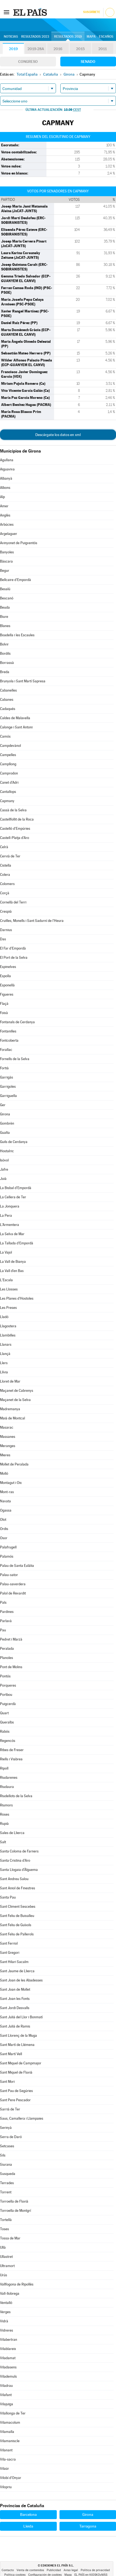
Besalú (5, 589)
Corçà (4, 893)
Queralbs (7, 1722)
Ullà (3, 2247)
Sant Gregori (9, 1953)
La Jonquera (9, 1206)
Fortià (4, 1068)
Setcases (7, 2146)
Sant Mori (7, 2082)
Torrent (5, 2192)
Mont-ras (7, 1492)
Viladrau (6, 2386)
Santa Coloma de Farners (19, 1851)
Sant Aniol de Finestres (17, 1888)
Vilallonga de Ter (13, 2413)
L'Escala (6, 1280)
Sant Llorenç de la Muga (18, 2035)
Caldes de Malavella (15, 718)
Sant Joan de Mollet (15, 1989)
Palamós (6, 1556)
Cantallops (8, 792)
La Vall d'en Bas (12, 1271)
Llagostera (8, 1326)
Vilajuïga (6, 2404)
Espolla (5, 976)
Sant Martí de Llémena (17, 2045)
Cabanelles (8, 690)
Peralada (7, 1649)
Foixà (4, 1013)
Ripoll (4, 1768)
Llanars (5, 1344)
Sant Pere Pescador (15, 2100)
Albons (5, 488)
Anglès (5, 515)
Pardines (7, 1612)
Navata (5, 1501)
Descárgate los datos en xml (58, 434)
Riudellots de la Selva (16, 1796)
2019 (13, 49)
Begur (4, 571)
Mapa (91, 36)
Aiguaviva (7, 469)
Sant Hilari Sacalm (14, 1962)
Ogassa (5, 1510)
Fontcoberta (9, 1040)
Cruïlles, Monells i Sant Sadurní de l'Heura (32, 921)
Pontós (5, 1676)
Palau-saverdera (13, 1584)
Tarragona (87, 2526)
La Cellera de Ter (13, 1197)
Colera (5, 875)
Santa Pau (8, 1897)
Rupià (4, 1824)
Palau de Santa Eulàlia (17, 1566)
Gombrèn (7, 1123)
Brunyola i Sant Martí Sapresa (22, 681)
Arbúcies (7, 524)
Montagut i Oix (11, 1483)
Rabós (5, 1731)
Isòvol (4, 1160)
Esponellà (7, 985)
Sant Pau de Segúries (16, 2091)
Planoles (6, 1658)
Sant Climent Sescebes (17, 1906)
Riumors (6, 1805)
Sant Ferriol (9, 1943)
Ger (2, 1105)
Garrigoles (8, 1086)
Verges (5, 2312)
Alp (2, 497)
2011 (102, 49)
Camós (5, 736)
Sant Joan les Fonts (15, 1999)
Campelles (8, 755)
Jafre (4, 1169)
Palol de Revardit (13, 1593)
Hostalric (7, 1151)
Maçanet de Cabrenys (16, 1391)
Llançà (5, 1354)
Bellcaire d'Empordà (15, 580)
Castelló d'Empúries (15, 829)
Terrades (7, 2183)
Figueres (6, 994)
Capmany (7, 801)
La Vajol (6, 1252)
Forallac (6, 1050)
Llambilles (7, 1335)
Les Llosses (9, 1289)
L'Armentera (9, 1225)
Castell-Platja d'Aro (14, 838)
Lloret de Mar (10, 1381)
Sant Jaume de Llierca (17, 1971)
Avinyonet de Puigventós (18, 543)
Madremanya (10, 1409)
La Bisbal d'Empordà (15, 1188)
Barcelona (28, 2514)
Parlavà (6, 1621)
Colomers (7, 884)
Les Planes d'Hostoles (16, 1298)
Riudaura (7, 1787)
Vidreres (6, 2330)
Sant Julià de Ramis (15, 2026)
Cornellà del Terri (13, 902)
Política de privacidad (95, 2570)
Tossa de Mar (10, 2238)
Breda (4, 672)
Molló (4, 1473)
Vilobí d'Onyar (10, 2478)
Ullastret (6, 2257)
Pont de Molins (11, 1667)
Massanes (7, 1437)
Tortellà (6, 2220)
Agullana (6, 460)
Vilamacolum (10, 2422)
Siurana (6, 2164)
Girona (5, 1114)
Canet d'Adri (9, 782)
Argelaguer (8, 534)
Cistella (5, 865)
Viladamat (7, 2358)
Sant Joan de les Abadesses (21, 1980)
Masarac (6, 1427)
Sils (2, 2155)
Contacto (8, 2570)
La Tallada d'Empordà (16, 1243)
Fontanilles (8, 1031)
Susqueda (7, 2174)
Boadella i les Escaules (17, 635)
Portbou (6, 1695)
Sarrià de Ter (10, 2109)
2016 (58, 49)
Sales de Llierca (12, 1833)
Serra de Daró (11, 2137)
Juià (3, 1179)
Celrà (4, 847)
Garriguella (8, 1096)
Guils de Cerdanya (13, 1142)
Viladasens (8, 2367)
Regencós (7, 1741)
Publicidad (54, 2570)
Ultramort (7, 2266)
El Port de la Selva (13, 957)
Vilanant (6, 2450)
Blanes (5, 626)
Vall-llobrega (9, 2293)
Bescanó (6, 598)
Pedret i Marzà (11, 1639)
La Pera (6, 1215)
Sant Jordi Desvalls (14, 2008)
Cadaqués (7, 709)
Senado (88, 61)
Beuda (5, 607)
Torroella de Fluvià (14, 2201)
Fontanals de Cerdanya (17, 1022)
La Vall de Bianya (13, 1262)
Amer (4, 506)
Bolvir (4, 644)
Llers (4, 1363)
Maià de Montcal (12, 1418)
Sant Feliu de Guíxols (15, 1925)
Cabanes (6, 700)
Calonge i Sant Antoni (16, 727)
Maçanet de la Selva (15, 1400)
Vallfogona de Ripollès (16, 2284)
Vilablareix (8, 2349)
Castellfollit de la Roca (17, 819)
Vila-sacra (8, 2459)
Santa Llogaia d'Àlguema (19, 1870)
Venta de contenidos (30, 2570)
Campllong (8, 764)
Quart (4, 1713)
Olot (3, 1520)
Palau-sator (9, 1575)
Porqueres (8, 1685)
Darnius (6, 930)
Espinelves (8, 967)
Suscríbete (91, 12)
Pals (3, 1602)
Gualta (5, 1133)
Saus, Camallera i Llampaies (21, 2118)
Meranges (7, 1446)
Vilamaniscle (10, 2441)
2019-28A (35, 49)
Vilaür (4, 2469)
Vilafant (6, 2395)
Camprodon (9, 773)
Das (3, 939)
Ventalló (6, 2303)
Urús (3, 2275)
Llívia (4, 1372)
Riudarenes (8, 1778)
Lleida (28, 2526)
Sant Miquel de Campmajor (20, 2063)
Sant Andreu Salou (14, 1879)
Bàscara (6, 561)
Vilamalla (7, 2432)
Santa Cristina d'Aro (15, 1860)
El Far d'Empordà (13, 948)
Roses (4, 1814)
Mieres (5, 1455)
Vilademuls (8, 2376)
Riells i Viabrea (11, 1759)
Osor (3, 1538)
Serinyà (6, 2128)
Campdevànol (10, 746)
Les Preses (8, 1308)
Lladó (4, 1317)
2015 (80, 49)
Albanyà (6, 478)
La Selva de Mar (12, 1234)
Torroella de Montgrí (15, 2211)
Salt (3, 1842)
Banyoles (7, 552)
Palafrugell (8, 1547)
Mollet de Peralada (14, 1464)
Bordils (5, 653)
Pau (3, 1630)
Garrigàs (6, 1077)
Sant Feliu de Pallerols (17, 1934)
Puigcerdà (8, 1704)
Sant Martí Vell (11, 2054)
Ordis (4, 1529)
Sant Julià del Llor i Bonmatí (21, 2017)
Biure (4, 617)
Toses (4, 2229)
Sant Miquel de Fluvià (16, 2072)
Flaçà (4, 1004)
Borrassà (7, 663)
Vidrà (4, 2321)
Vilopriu (6, 2487)
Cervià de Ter (10, 856)
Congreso (28, 61)
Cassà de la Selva (13, 810)
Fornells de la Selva (14, 1059)
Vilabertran (8, 2340)
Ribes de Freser (12, 1750)
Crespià (6, 911)
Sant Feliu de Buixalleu (17, 1916)
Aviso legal (71, 2570)
